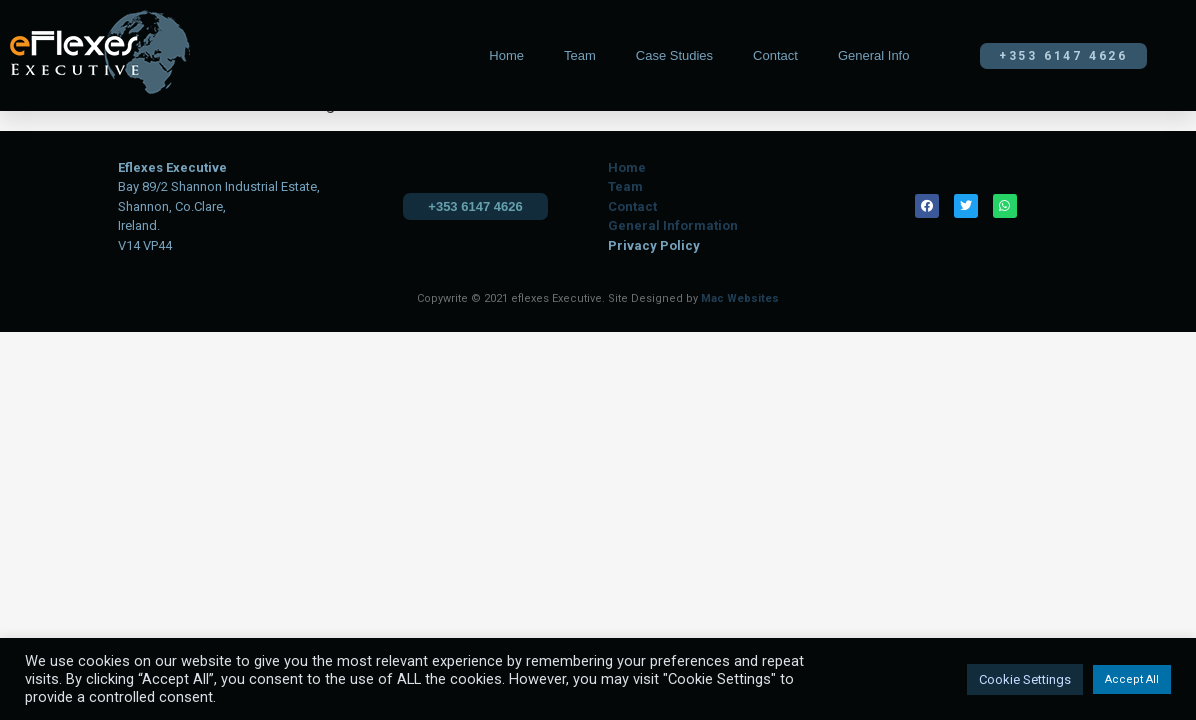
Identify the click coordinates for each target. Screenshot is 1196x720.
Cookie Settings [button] (1025, 679)
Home (506, 55)
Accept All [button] (1132, 679)
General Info (874, 55)
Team (580, 55)
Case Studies (674, 55)
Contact (775, 55)
